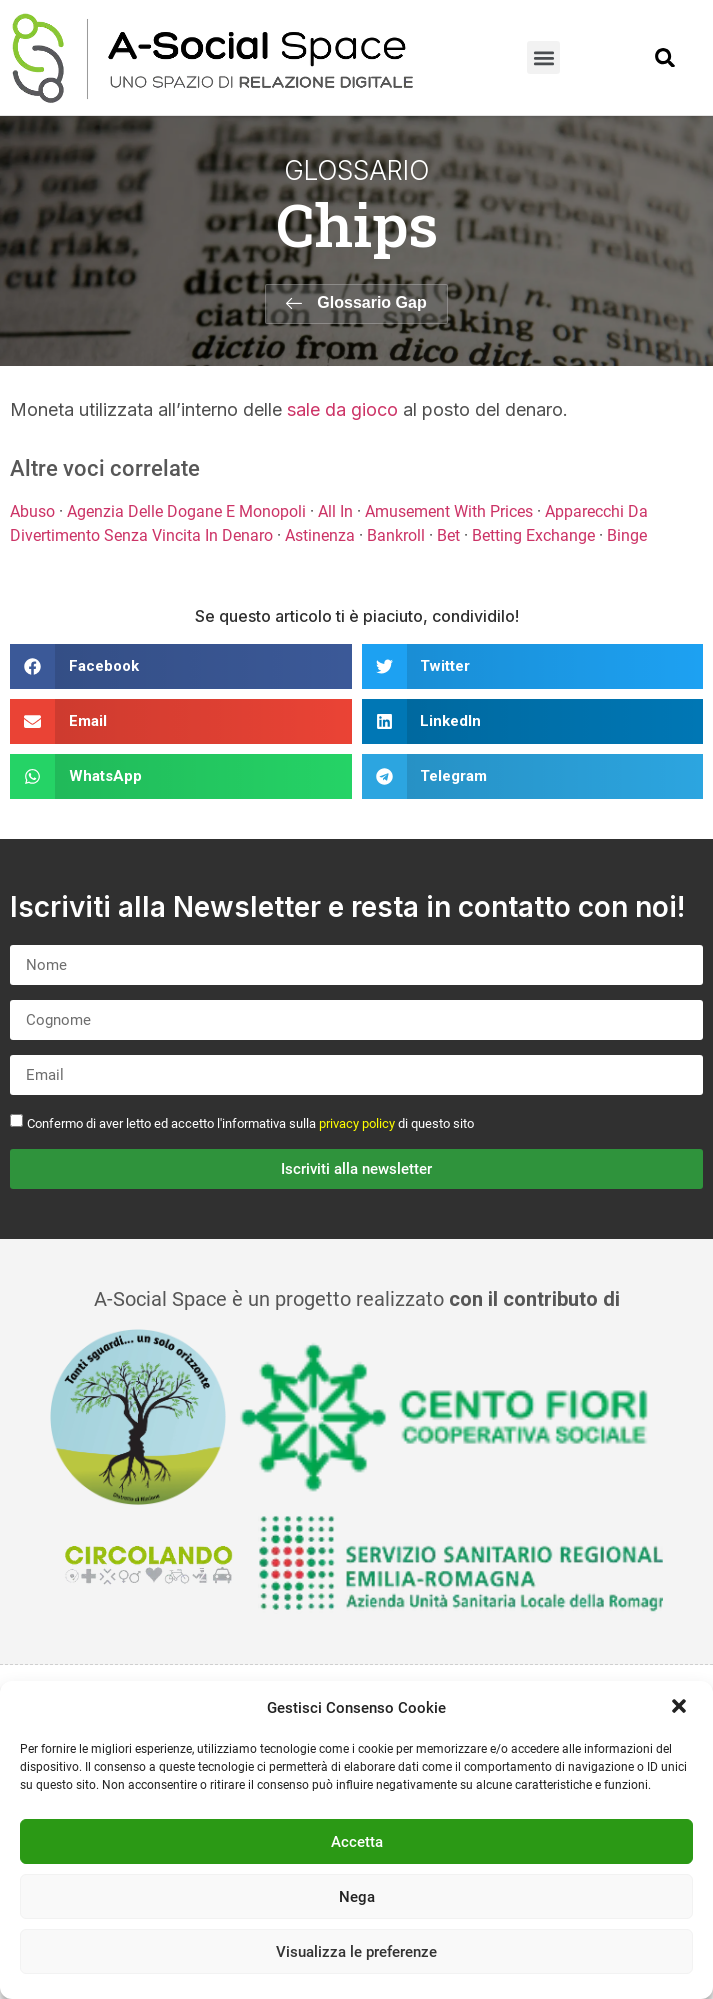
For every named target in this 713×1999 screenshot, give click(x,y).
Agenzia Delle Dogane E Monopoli (186, 511)
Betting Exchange (533, 535)
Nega (357, 1897)
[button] (681, 1708)
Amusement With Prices (449, 511)
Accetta (357, 1842)
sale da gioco (342, 409)
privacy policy (357, 1123)
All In (335, 511)
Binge (627, 535)
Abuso (32, 511)
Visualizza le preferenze (356, 1952)
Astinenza (320, 535)
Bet (448, 535)
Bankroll (396, 535)
